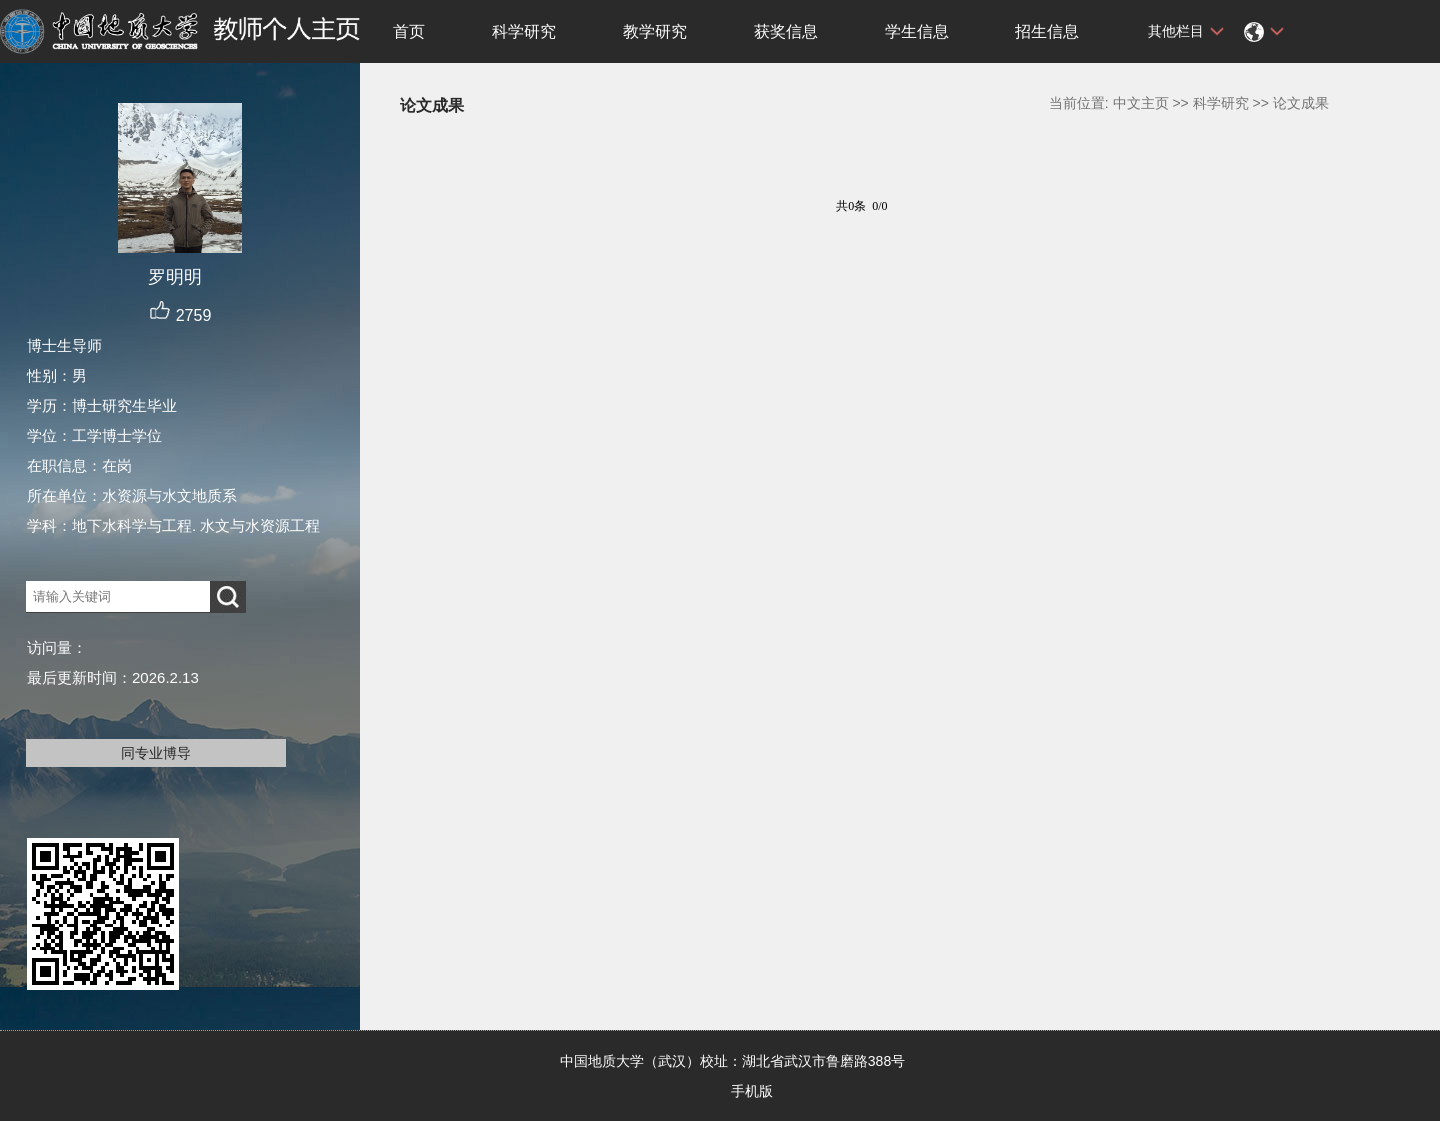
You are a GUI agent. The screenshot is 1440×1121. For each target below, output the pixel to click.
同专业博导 (156, 753)
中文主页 (1141, 103)
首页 (409, 31)
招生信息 (1047, 31)
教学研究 (655, 31)
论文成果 (1301, 103)
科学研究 (524, 31)
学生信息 (917, 31)
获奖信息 (786, 31)
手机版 (752, 1091)
